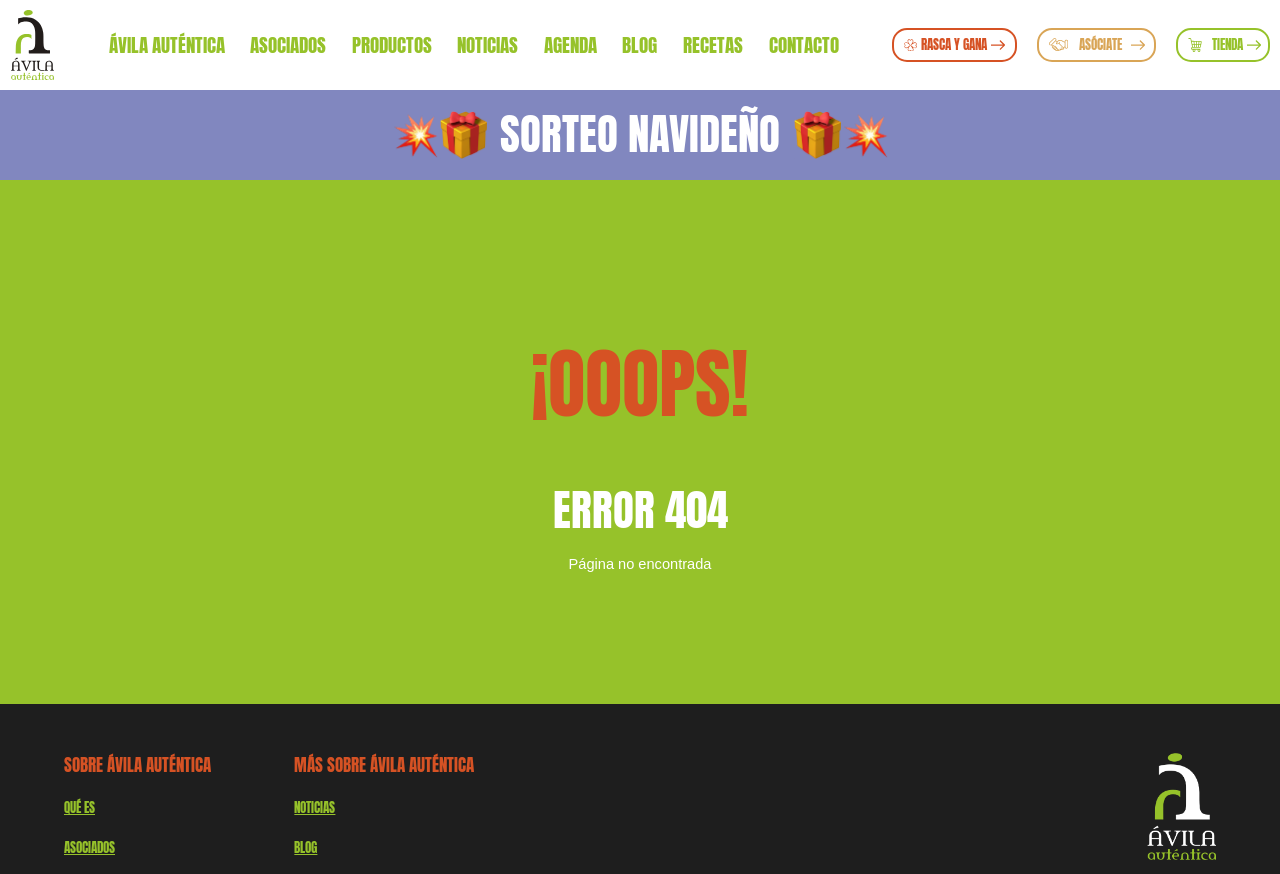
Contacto (804, 44)
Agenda (570, 44)
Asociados (288, 44)
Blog (639, 44)
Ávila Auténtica (167, 44)
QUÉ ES (79, 807)
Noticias (487, 44)
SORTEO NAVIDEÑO (640, 134)
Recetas (713, 44)
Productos (392, 44)
